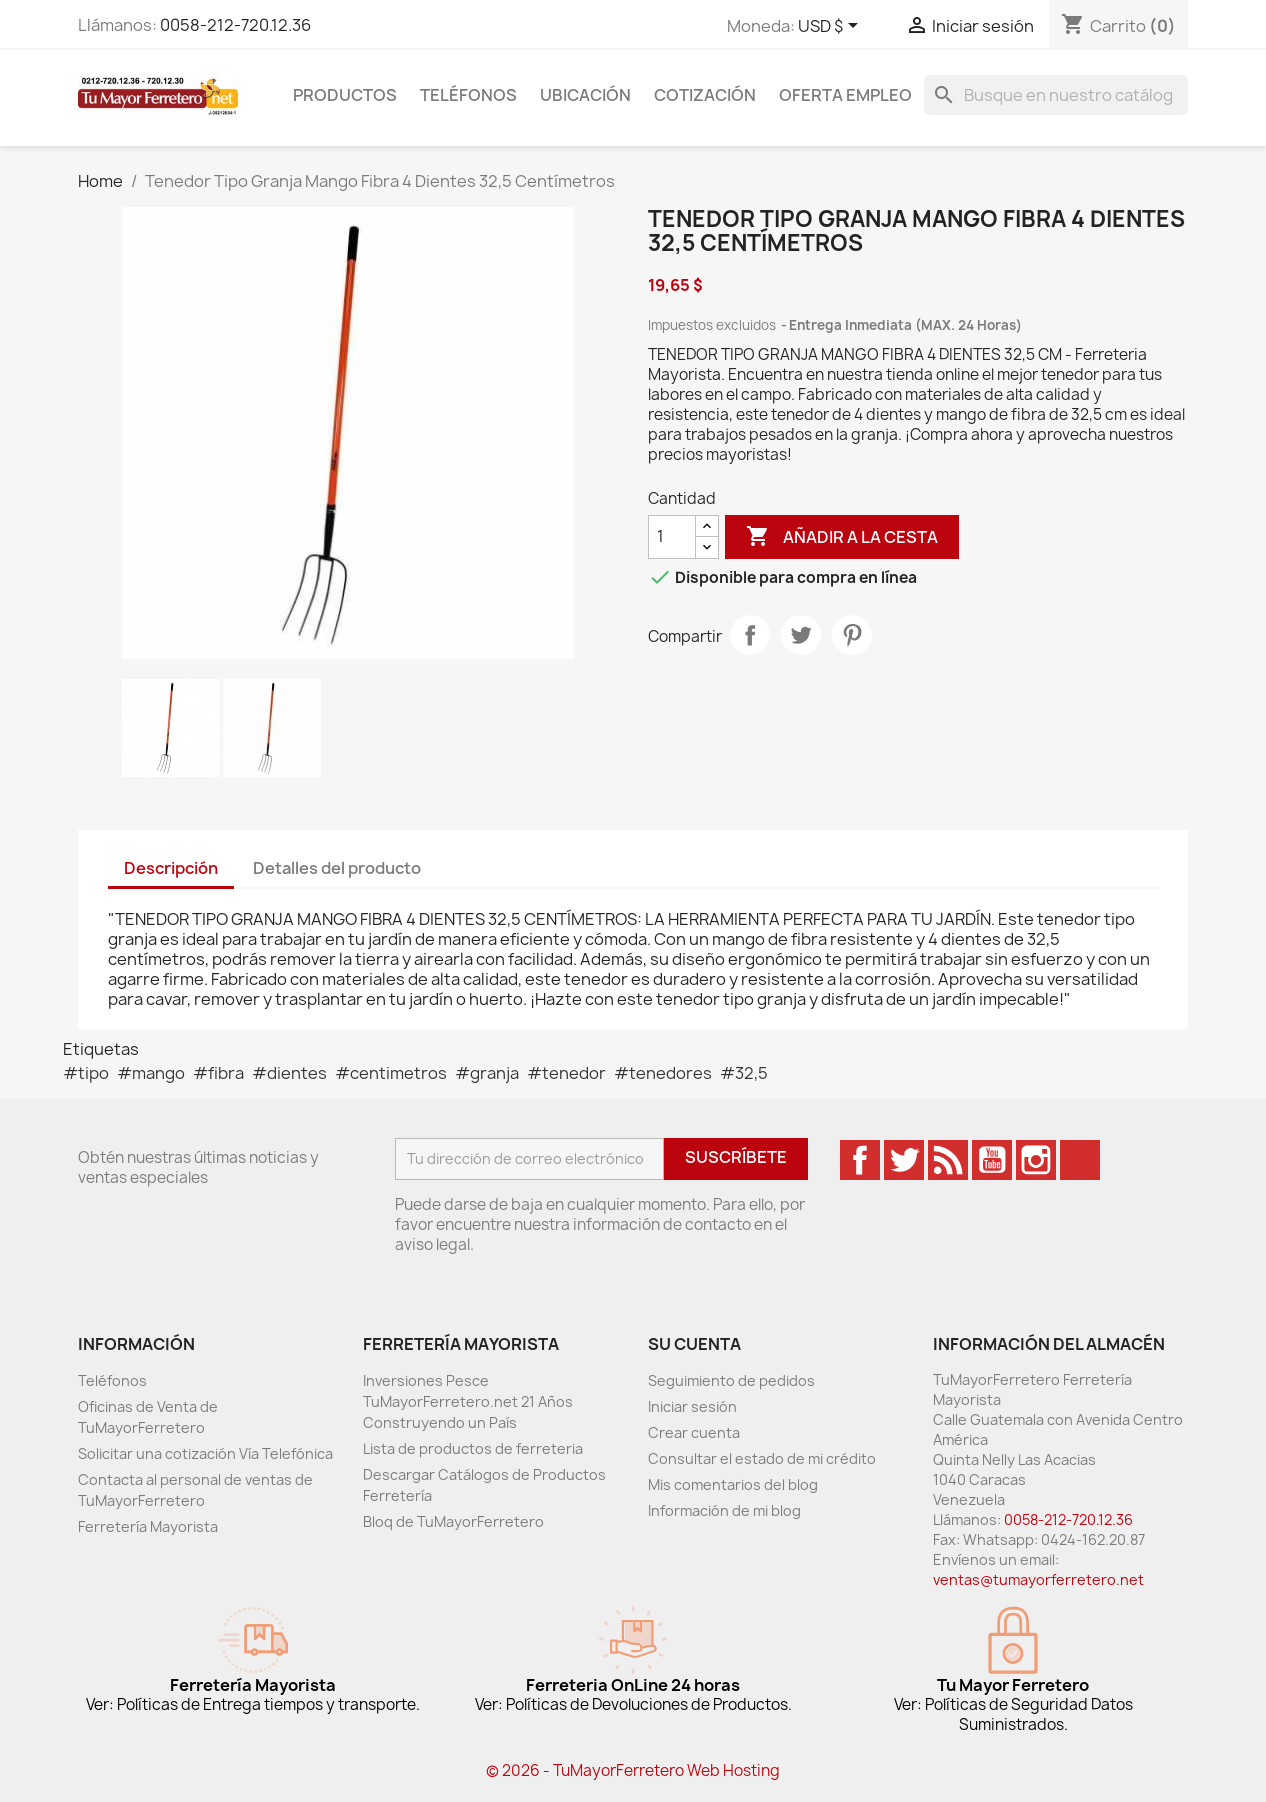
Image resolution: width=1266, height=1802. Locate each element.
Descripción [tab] (171, 868)
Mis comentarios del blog (733, 1484)
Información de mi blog (724, 1510)
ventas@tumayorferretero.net (1038, 1579)
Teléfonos (468, 95)
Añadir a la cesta (842, 537)
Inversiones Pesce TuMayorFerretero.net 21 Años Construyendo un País (468, 1401)
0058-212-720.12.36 (235, 25)
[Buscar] (1056, 95)
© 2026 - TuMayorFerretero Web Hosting (633, 1770)
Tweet (801, 635)
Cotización (705, 95)
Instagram (1036, 1160)
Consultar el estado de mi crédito (762, 1458)
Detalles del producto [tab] (337, 868)
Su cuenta (694, 1344)
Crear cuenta (694, 1432)
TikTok (1080, 1160)
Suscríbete (736, 1157)
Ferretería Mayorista (148, 1526)
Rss (948, 1160)
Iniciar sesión (692, 1406)
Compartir (750, 635)
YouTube (992, 1160)
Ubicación (585, 95)
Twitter (904, 1160)
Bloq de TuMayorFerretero (453, 1521)
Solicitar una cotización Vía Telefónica (205, 1453)
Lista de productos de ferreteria (473, 1448)
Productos (345, 95)
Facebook (860, 1160)
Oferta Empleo (845, 95)
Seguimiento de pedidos (731, 1380)
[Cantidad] (672, 537)
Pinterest (852, 635)
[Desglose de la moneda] (831, 27)
